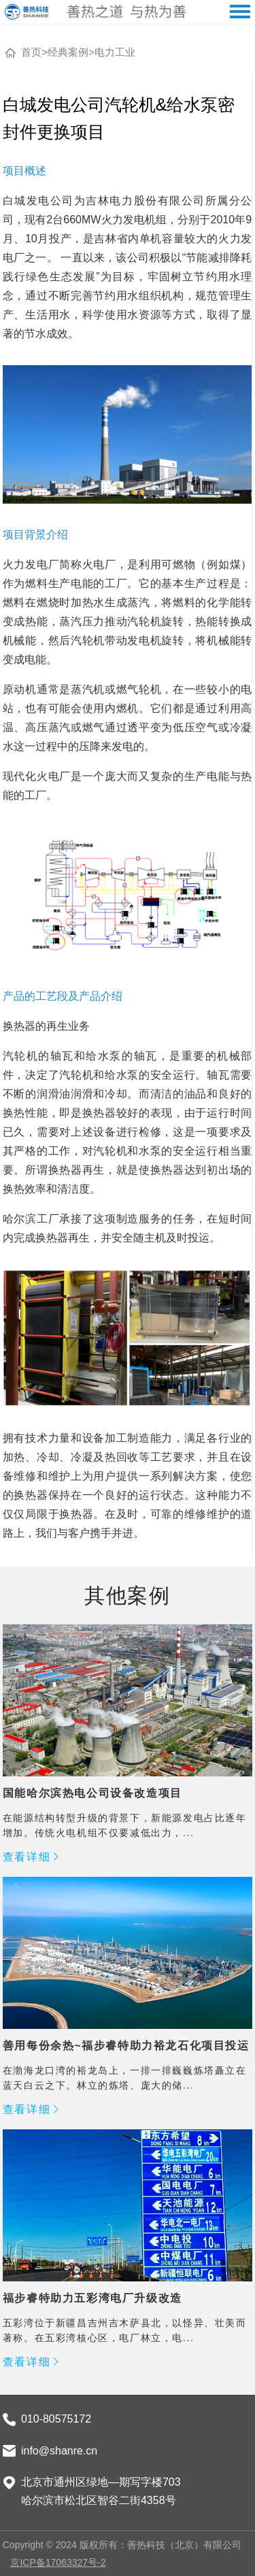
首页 (31, 52)
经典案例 (68, 52)
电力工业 (115, 52)
